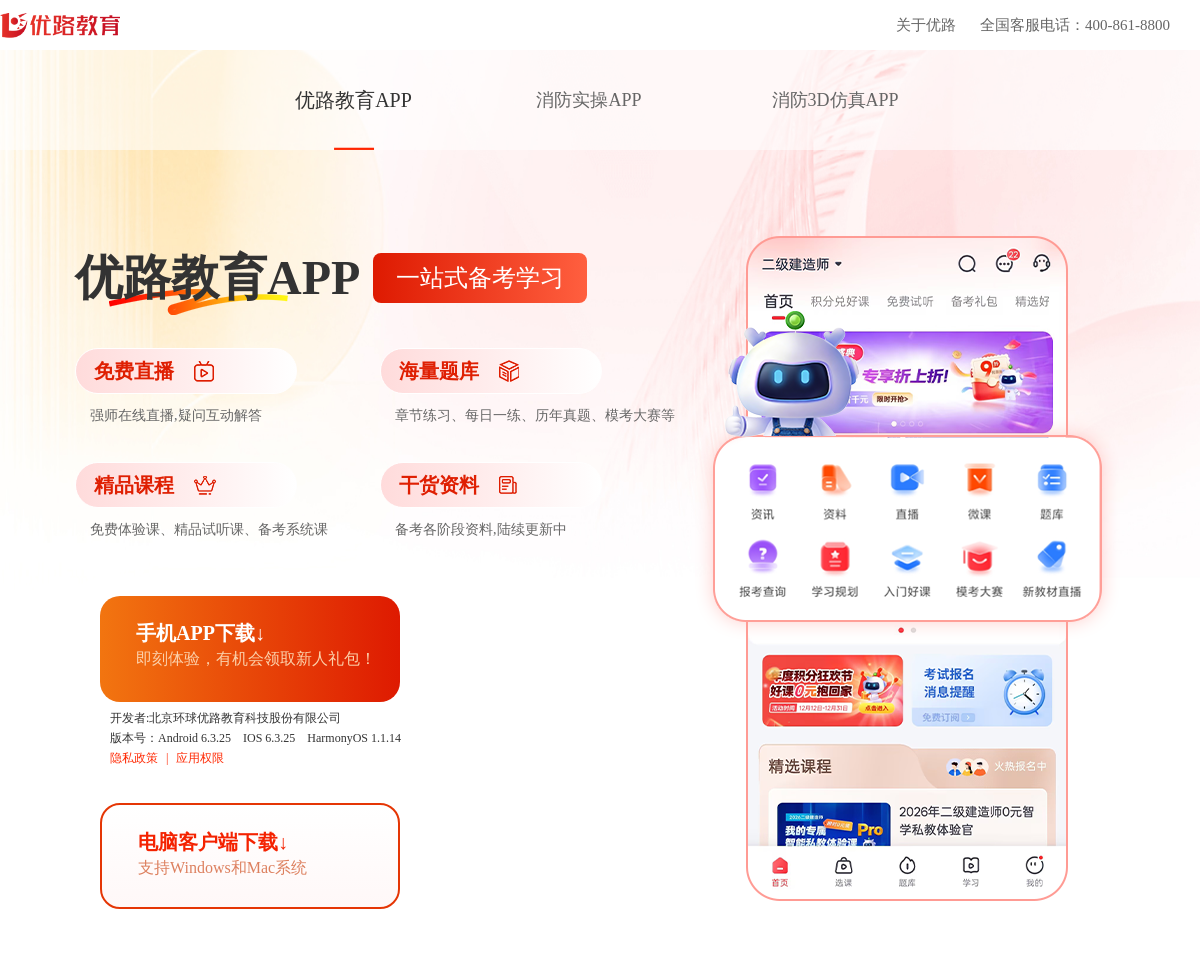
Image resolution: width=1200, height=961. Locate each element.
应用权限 (200, 758)
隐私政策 (134, 758)
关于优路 (926, 25)
